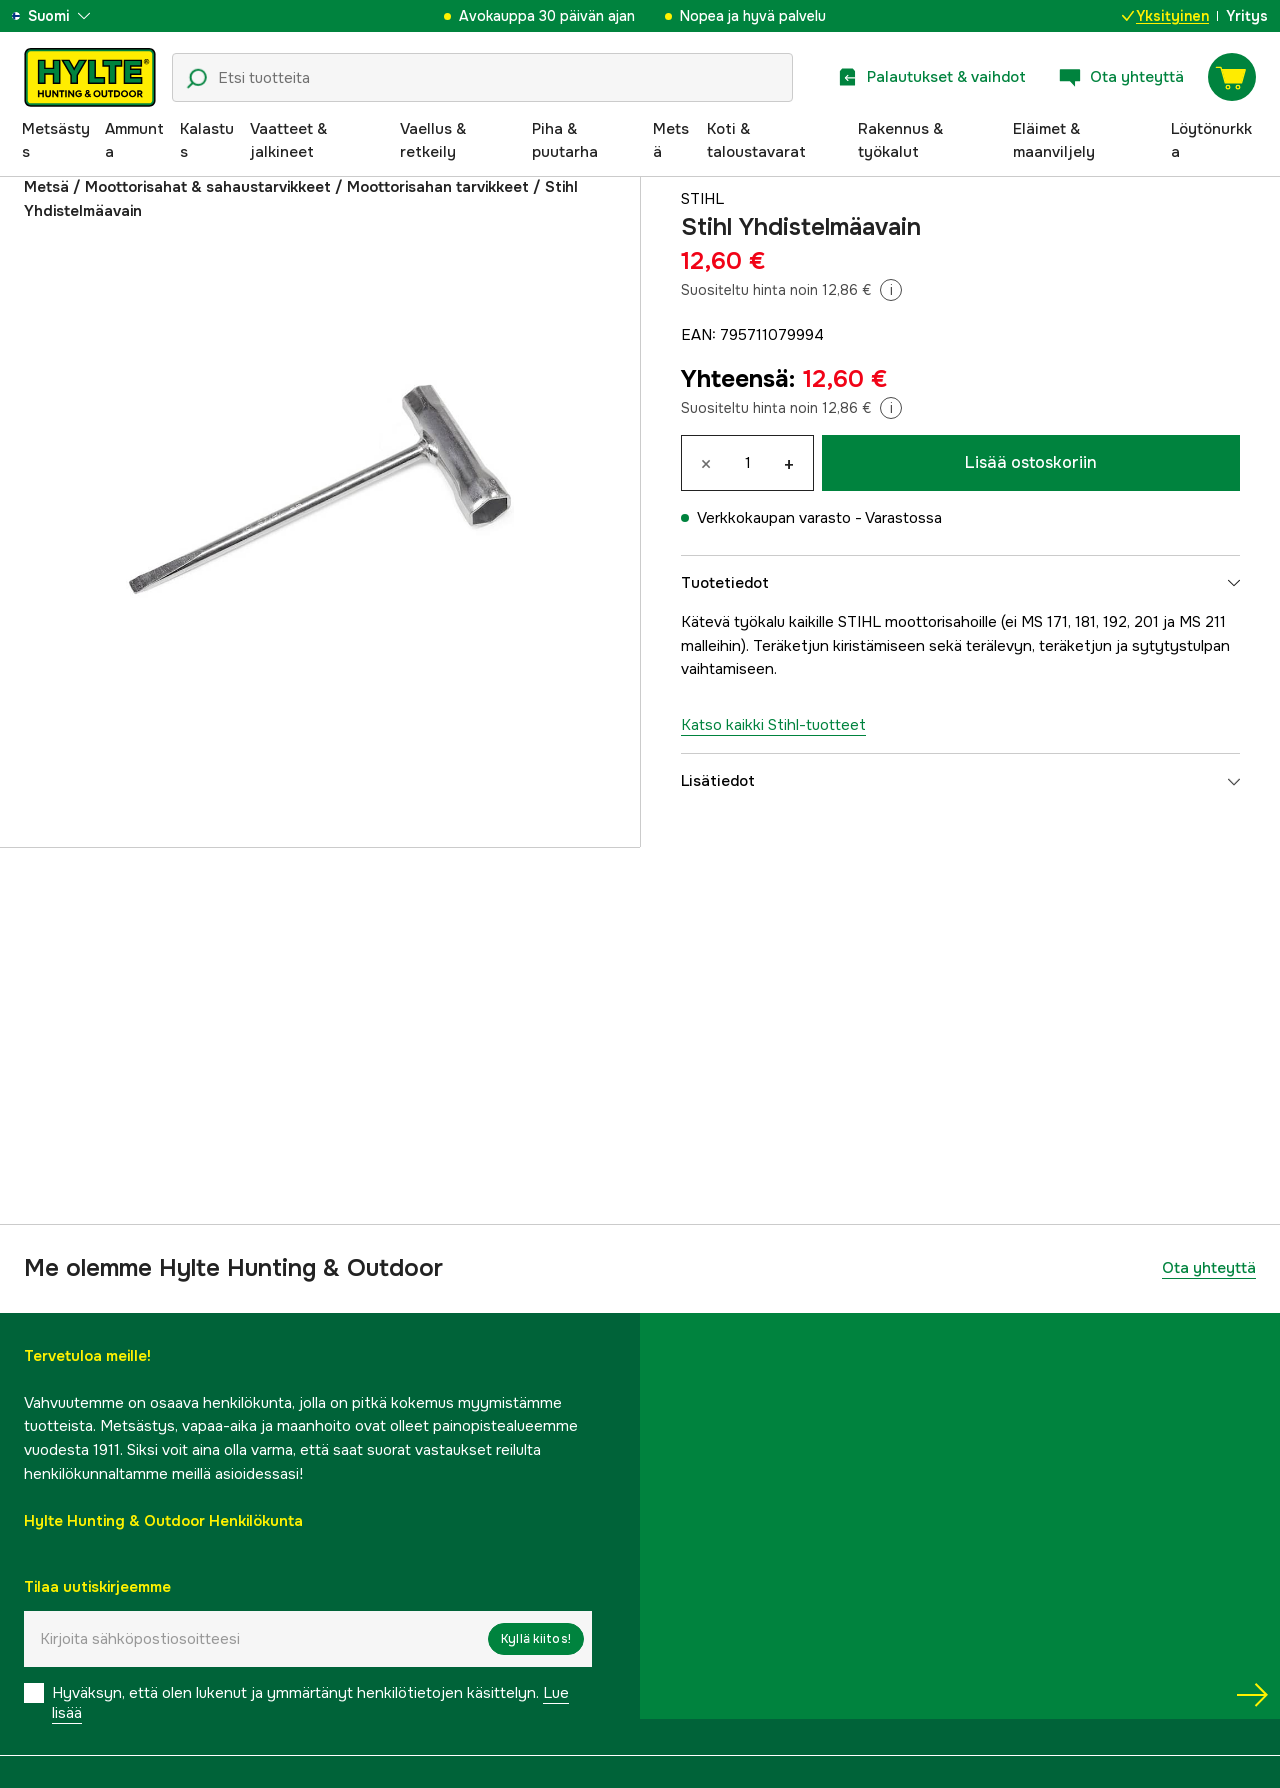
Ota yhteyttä (1209, 1268)
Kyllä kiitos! (536, 1639)
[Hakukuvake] (197, 79)
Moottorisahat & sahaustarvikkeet (208, 187)
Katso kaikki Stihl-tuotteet (773, 725)
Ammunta (134, 141)
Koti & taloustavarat (756, 141)
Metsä (671, 141)
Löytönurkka (1211, 141)
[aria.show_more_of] (73, 16)
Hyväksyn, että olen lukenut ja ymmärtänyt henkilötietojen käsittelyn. (310, 1703)
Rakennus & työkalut (900, 141)
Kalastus (207, 141)
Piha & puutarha (565, 141)
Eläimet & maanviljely (1054, 141)
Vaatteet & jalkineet (288, 141)
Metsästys (56, 141)
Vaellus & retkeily (433, 141)
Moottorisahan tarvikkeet (438, 187)
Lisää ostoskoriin (1031, 462)
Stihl (702, 199)
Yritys (1247, 16)
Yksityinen (1165, 16)
